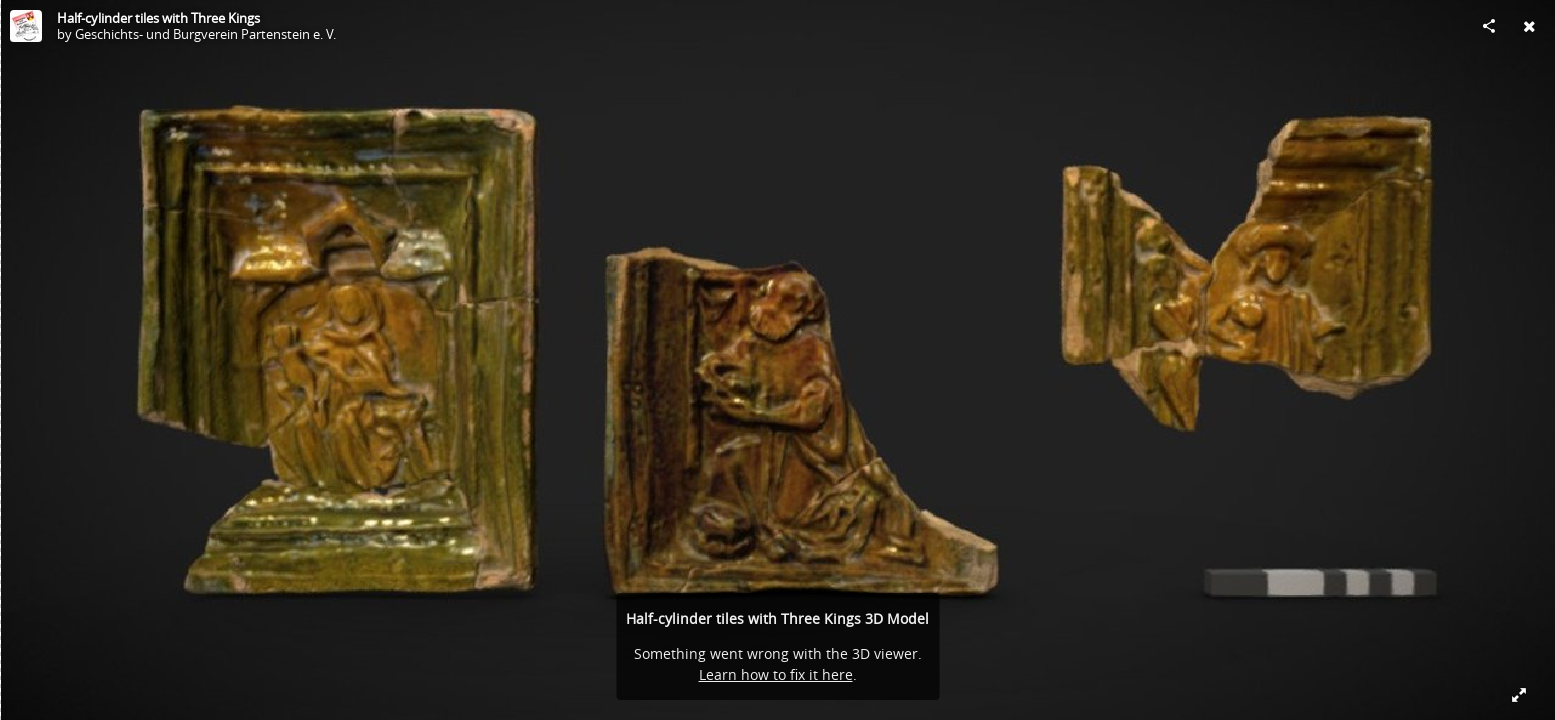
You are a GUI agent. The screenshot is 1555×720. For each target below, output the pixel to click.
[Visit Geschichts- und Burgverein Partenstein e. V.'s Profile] (26, 26)
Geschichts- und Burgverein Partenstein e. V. (205, 34)
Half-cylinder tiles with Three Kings (158, 18)
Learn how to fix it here (776, 674)
